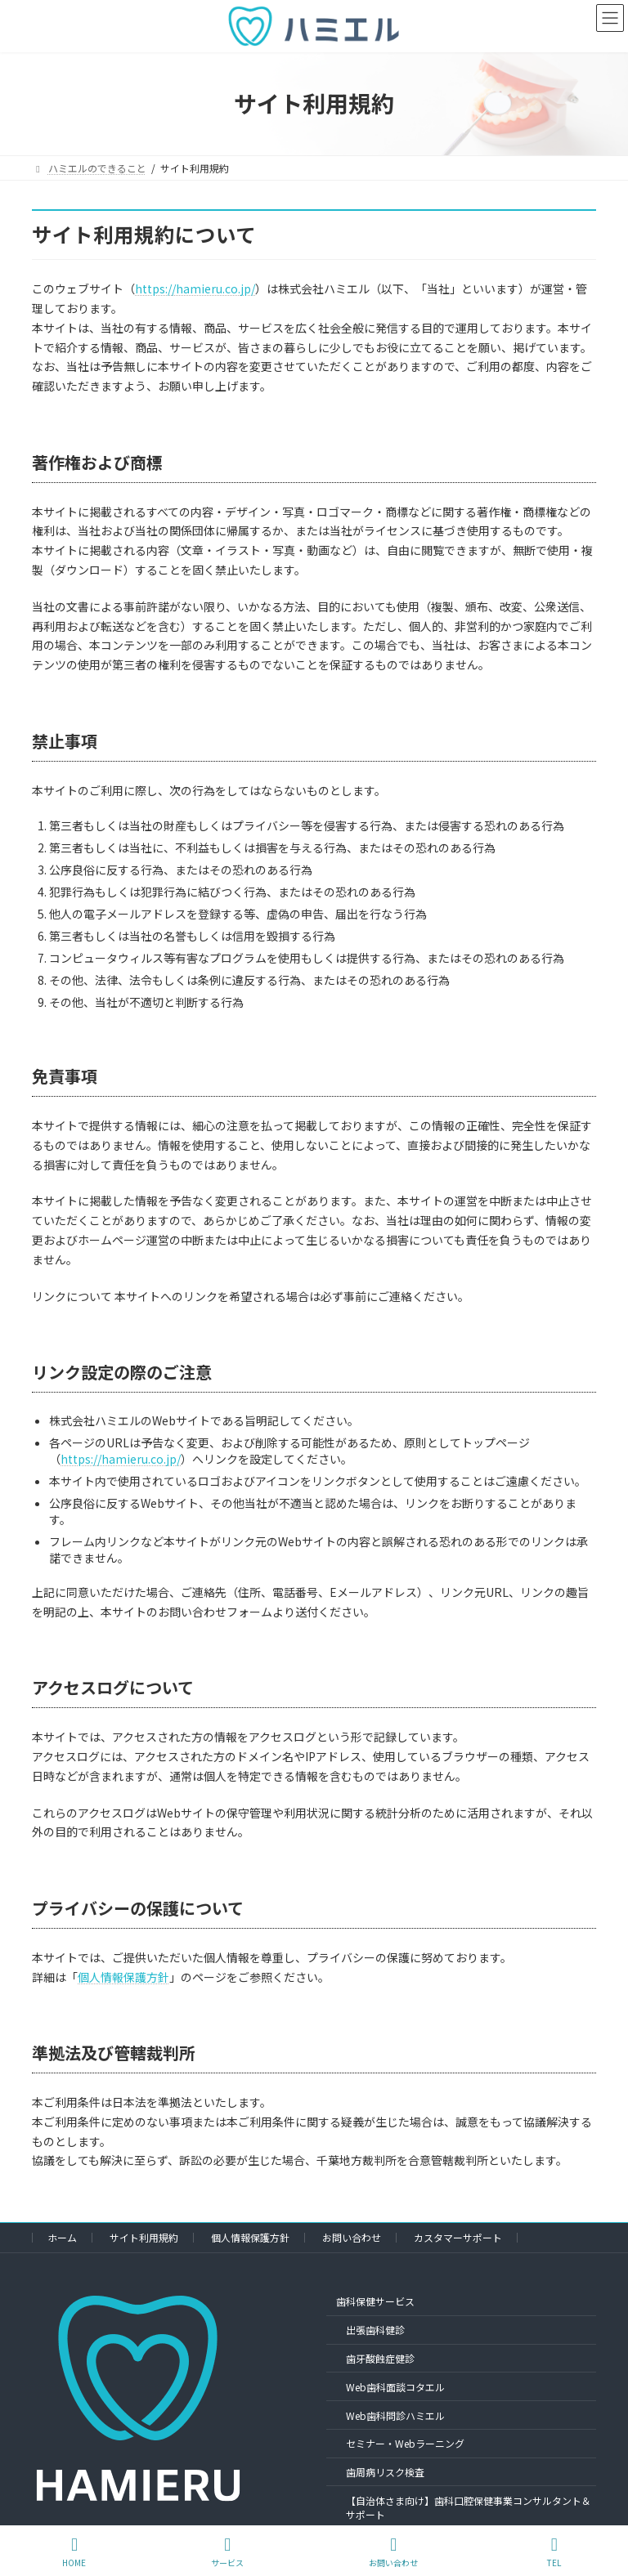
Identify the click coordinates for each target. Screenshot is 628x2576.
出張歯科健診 (375, 2330)
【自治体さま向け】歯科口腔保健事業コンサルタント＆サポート (468, 2507)
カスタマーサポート (458, 2237)
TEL (554, 2552)
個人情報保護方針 (123, 1977)
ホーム (62, 2237)
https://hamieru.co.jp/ (195, 288)
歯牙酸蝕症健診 (380, 2358)
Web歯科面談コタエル (395, 2387)
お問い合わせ (351, 2237)
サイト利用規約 (144, 2237)
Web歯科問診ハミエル (395, 2415)
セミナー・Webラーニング (405, 2443)
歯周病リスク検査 (385, 2472)
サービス (227, 2552)
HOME (74, 2552)
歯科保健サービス (375, 2302)
